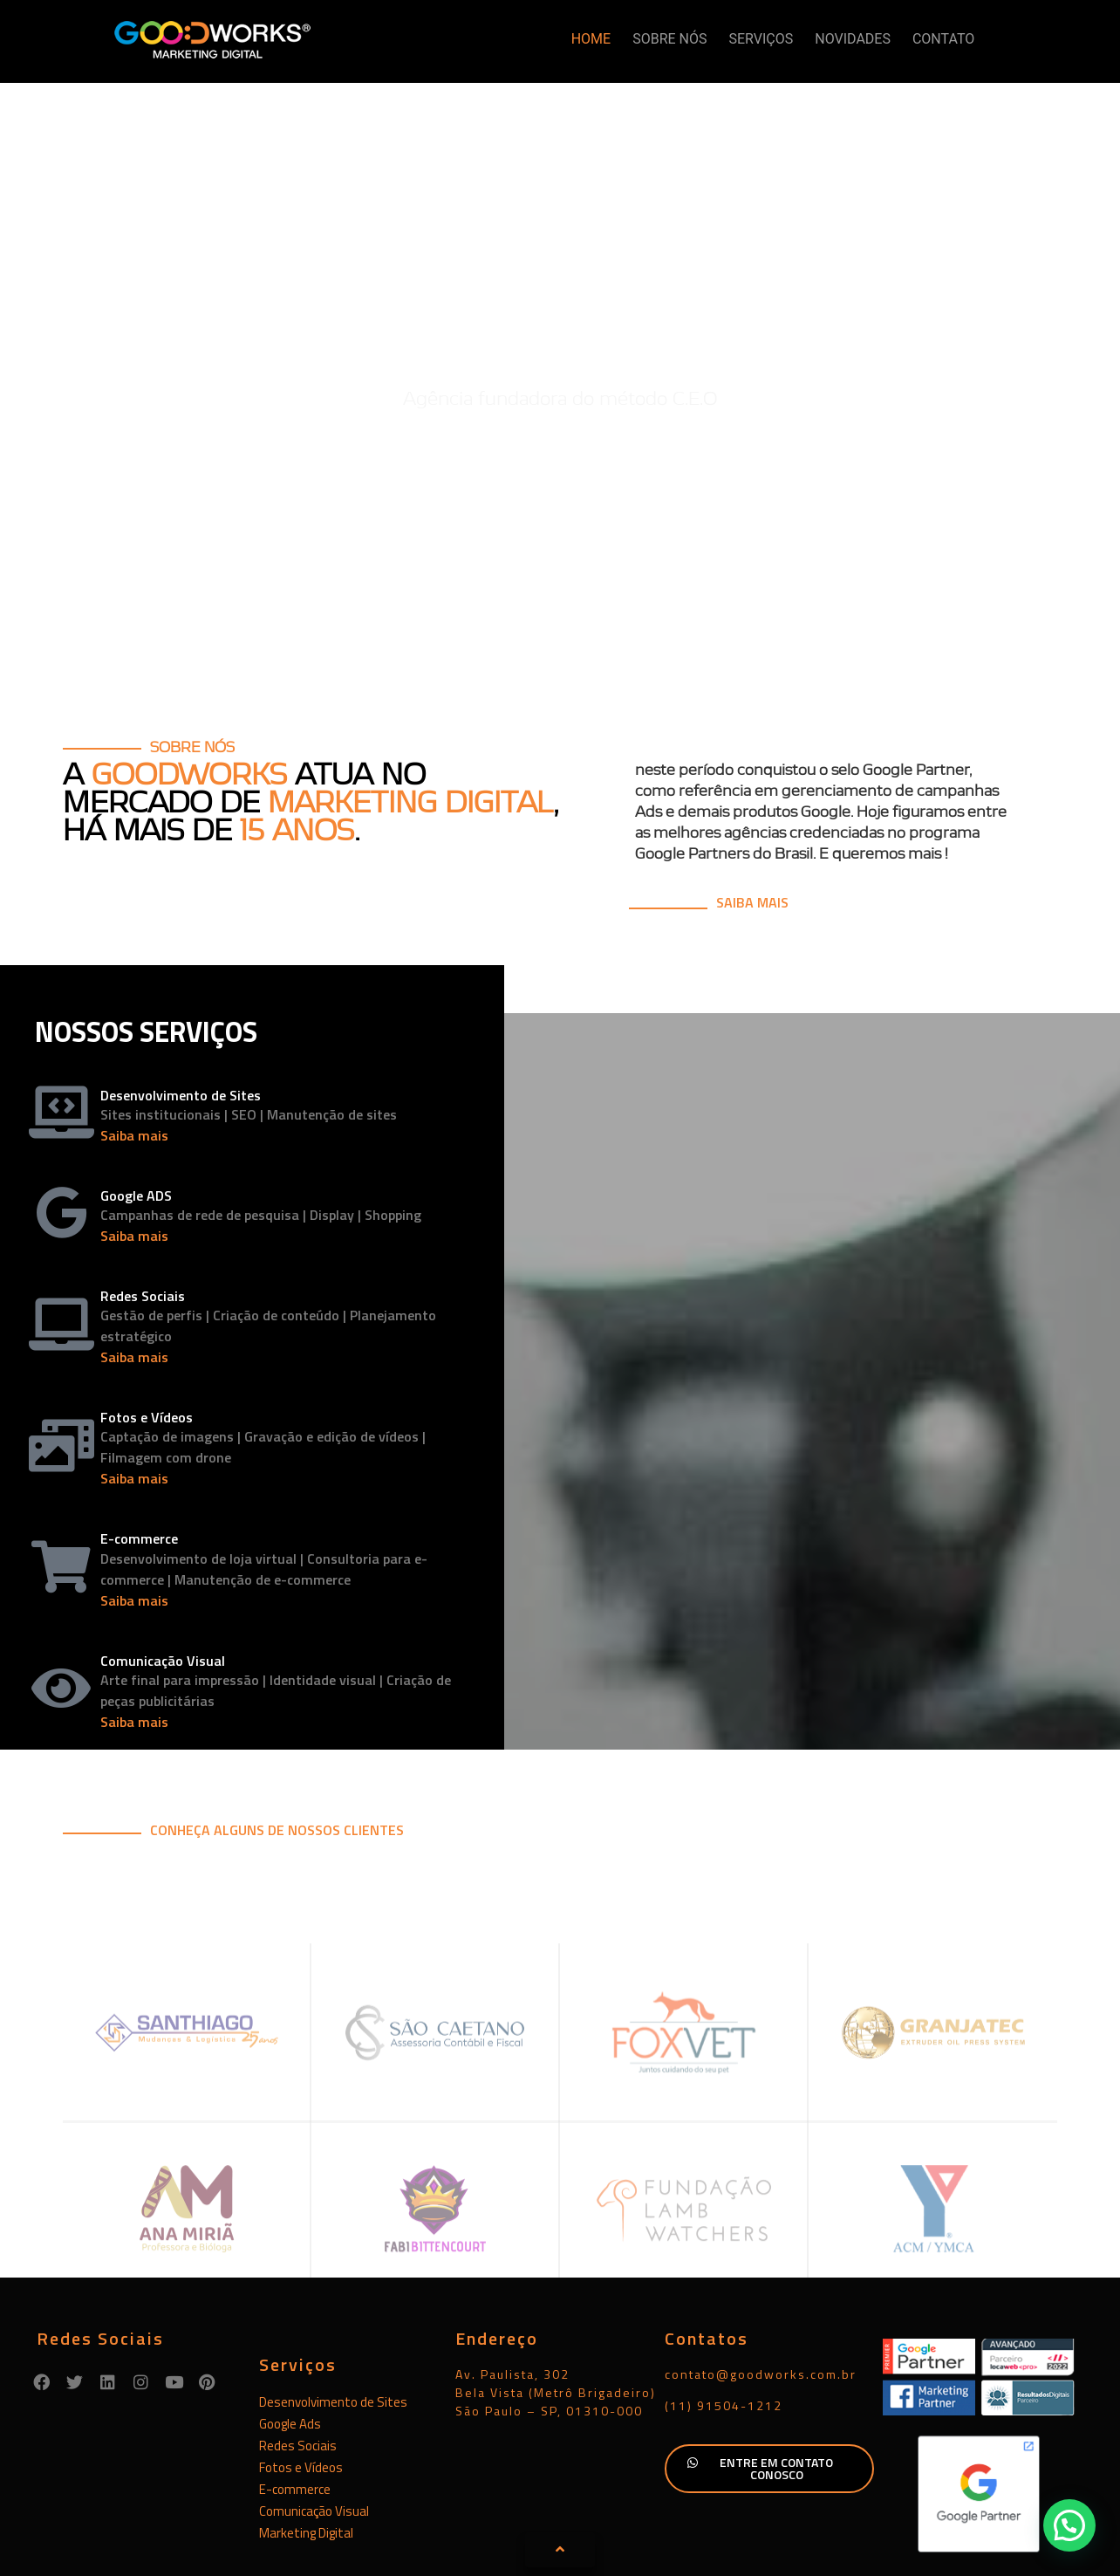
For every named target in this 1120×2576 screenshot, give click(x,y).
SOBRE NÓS (669, 39)
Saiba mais (134, 1048)
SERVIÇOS (760, 39)
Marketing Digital (306, 2446)
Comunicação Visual (314, 2424)
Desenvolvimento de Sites (333, 2315)
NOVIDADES (853, 39)
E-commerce (295, 2402)
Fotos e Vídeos (301, 2380)
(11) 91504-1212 (723, 2318)
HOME (591, 39)
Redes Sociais (298, 2358)
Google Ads (290, 2336)
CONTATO (943, 39)
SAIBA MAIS (752, 815)
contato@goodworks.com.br (761, 2287)
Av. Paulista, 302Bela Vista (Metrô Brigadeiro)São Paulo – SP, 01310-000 (555, 2305)
